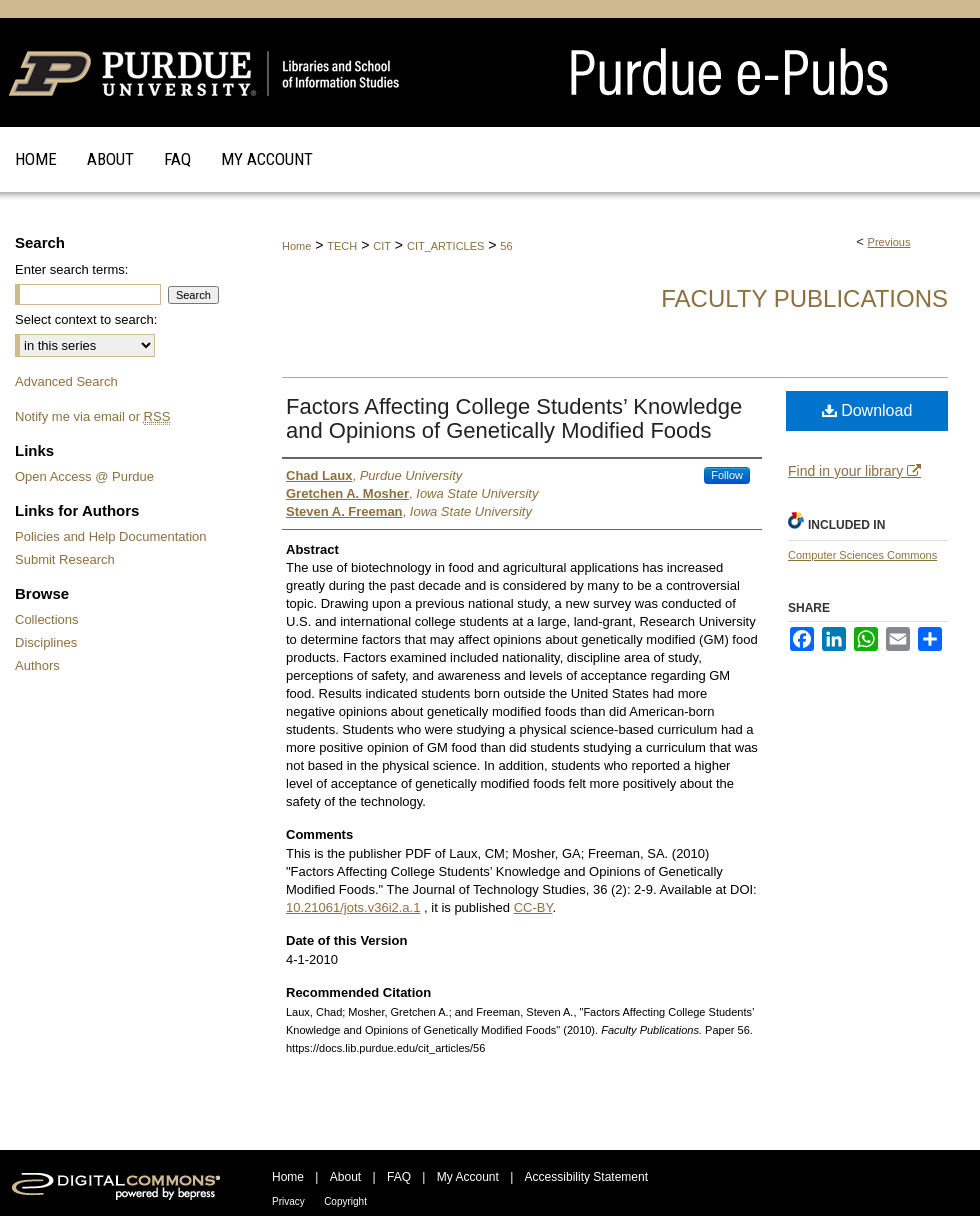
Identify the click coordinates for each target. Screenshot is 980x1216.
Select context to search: (86, 319)
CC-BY (533, 907)
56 (506, 246)
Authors (37, 665)
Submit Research (65, 559)
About (345, 1177)
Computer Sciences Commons (862, 555)
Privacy (288, 1201)
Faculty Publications (804, 298)
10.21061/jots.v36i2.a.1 (353, 907)
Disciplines (46, 642)
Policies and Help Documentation (111, 536)
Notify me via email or (92, 416)
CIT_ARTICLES (445, 246)
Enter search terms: (71, 269)
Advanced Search (66, 381)
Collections (47, 619)
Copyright (345, 1201)
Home (296, 246)
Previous (889, 242)
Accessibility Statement (586, 1177)
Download (867, 410)
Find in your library (854, 471)
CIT (382, 246)
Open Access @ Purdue (84, 476)
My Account (468, 1177)
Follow (727, 475)
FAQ (399, 1177)
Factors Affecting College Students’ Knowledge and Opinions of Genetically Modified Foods (514, 418)
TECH (342, 246)
